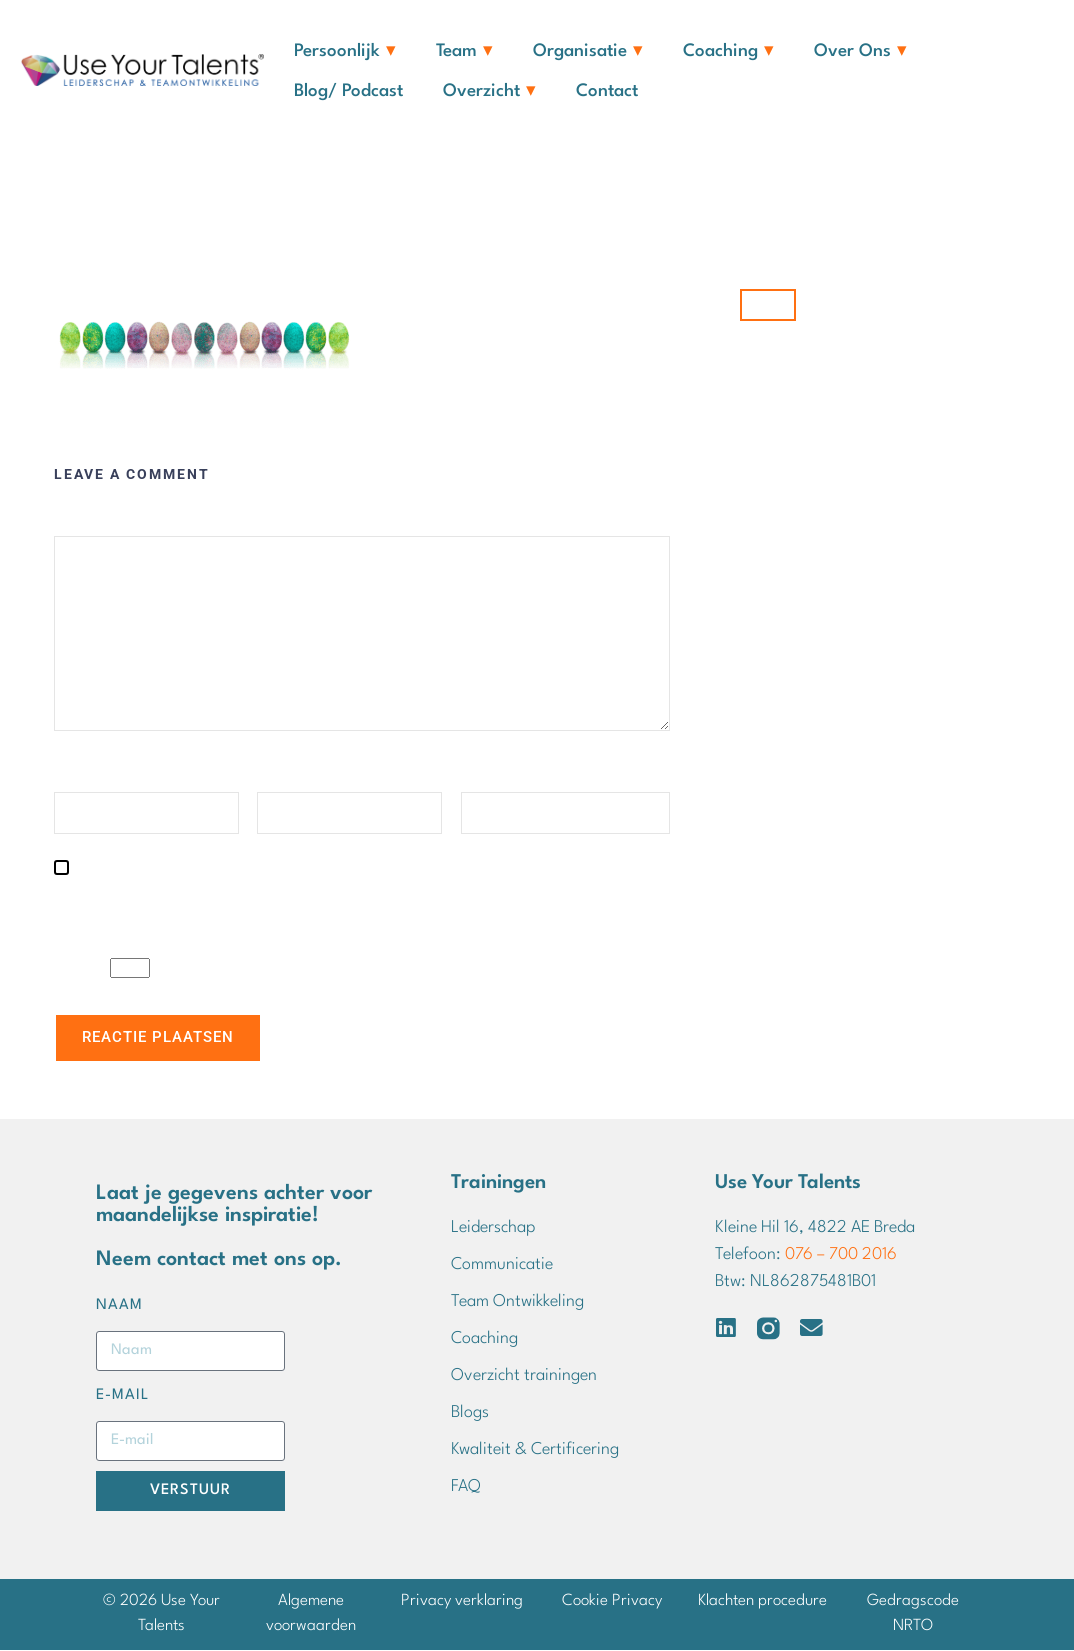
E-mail (282, 775)
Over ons (860, 52)
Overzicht (489, 92)
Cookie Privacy (612, 1602)
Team (464, 52)
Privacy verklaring (462, 1602)
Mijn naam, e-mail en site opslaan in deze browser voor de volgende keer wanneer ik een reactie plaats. (359, 902)
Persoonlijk (345, 52)
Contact (607, 91)
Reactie (84, 519)
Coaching (728, 52)
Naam (77, 775)
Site (474, 775)
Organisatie (588, 52)
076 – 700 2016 (841, 1256)
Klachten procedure (762, 1602)
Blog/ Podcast (348, 91)
